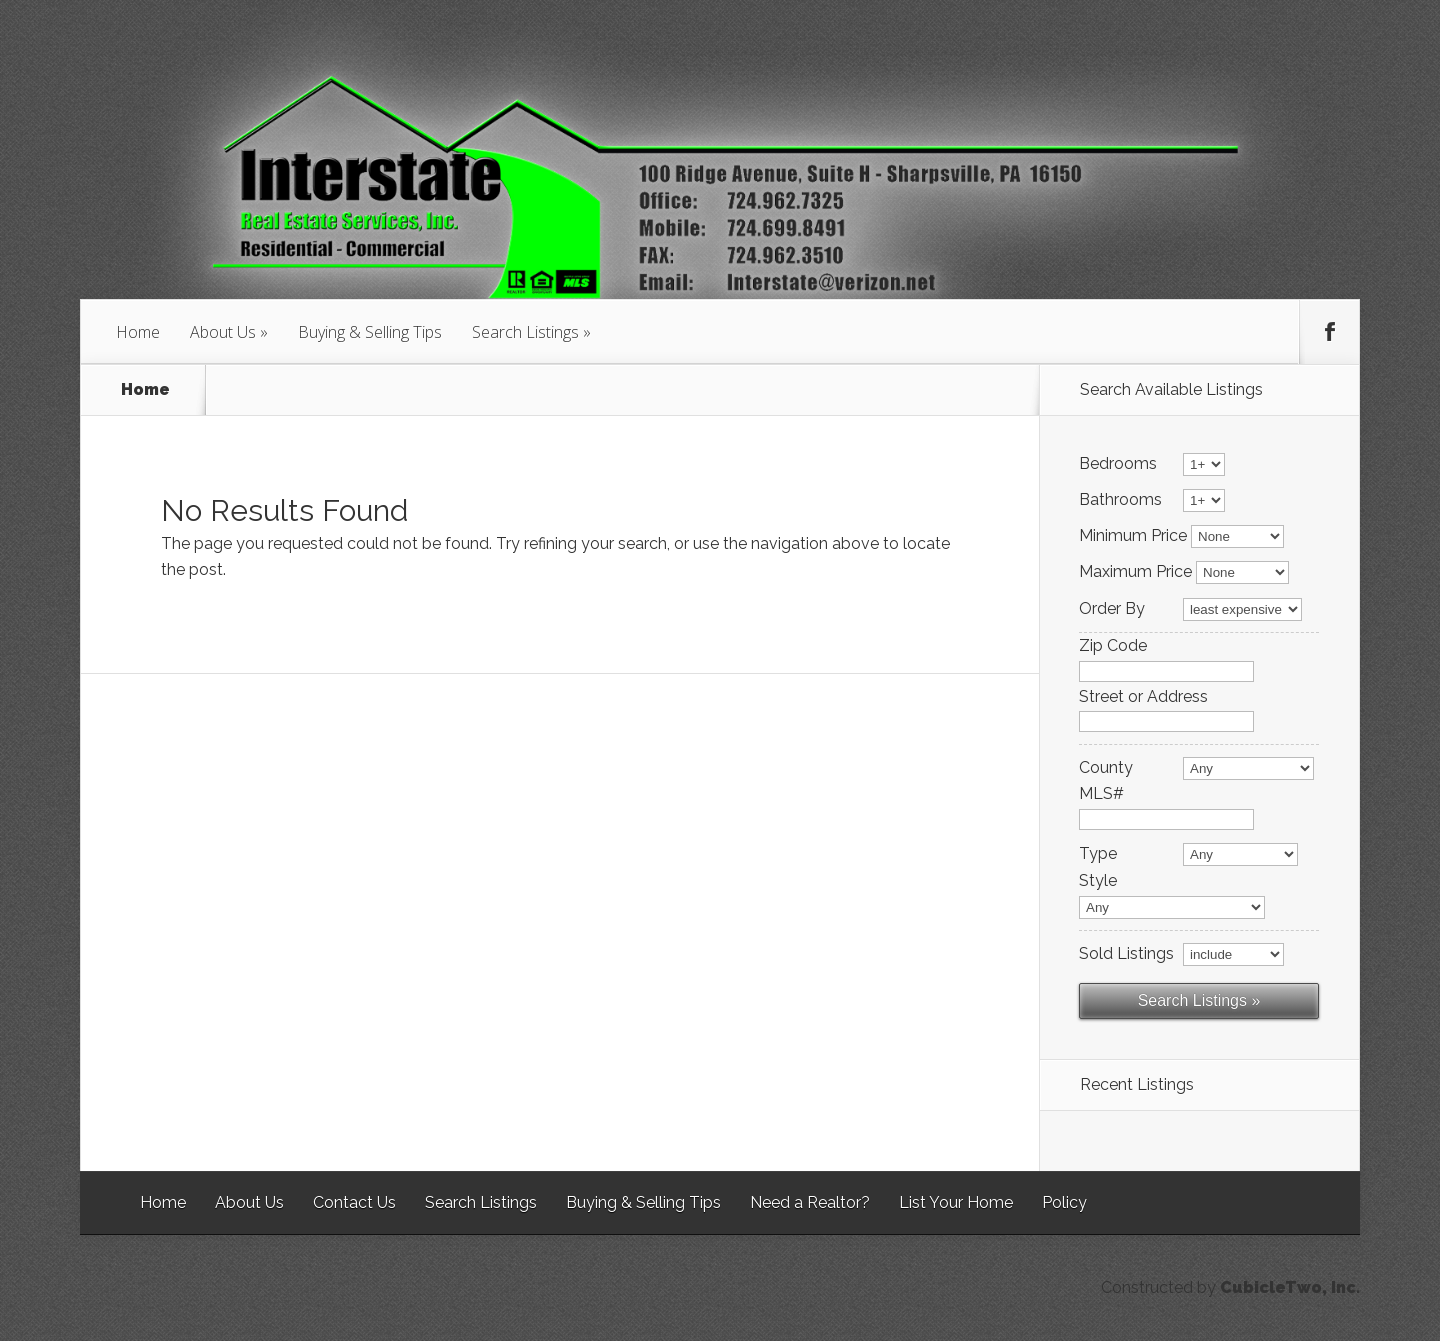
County (1106, 768)
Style (1098, 881)
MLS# (1101, 794)
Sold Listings (1126, 954)
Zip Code (1113, 646)
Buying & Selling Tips (370, 332)
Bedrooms (1118, 464)
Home (138, 332)
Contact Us (354, 1202)
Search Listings (525, 332)
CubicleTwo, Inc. (1290, 1287)
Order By (1112, 609)
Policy (1064, 1202)
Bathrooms (1120, 500)
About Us (223, 332)
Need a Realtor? (810, 1202)
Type (1098, 854)
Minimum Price (1133, 536)
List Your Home (956, 1202)
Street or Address (1143, 697)
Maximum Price (1135, 572)
